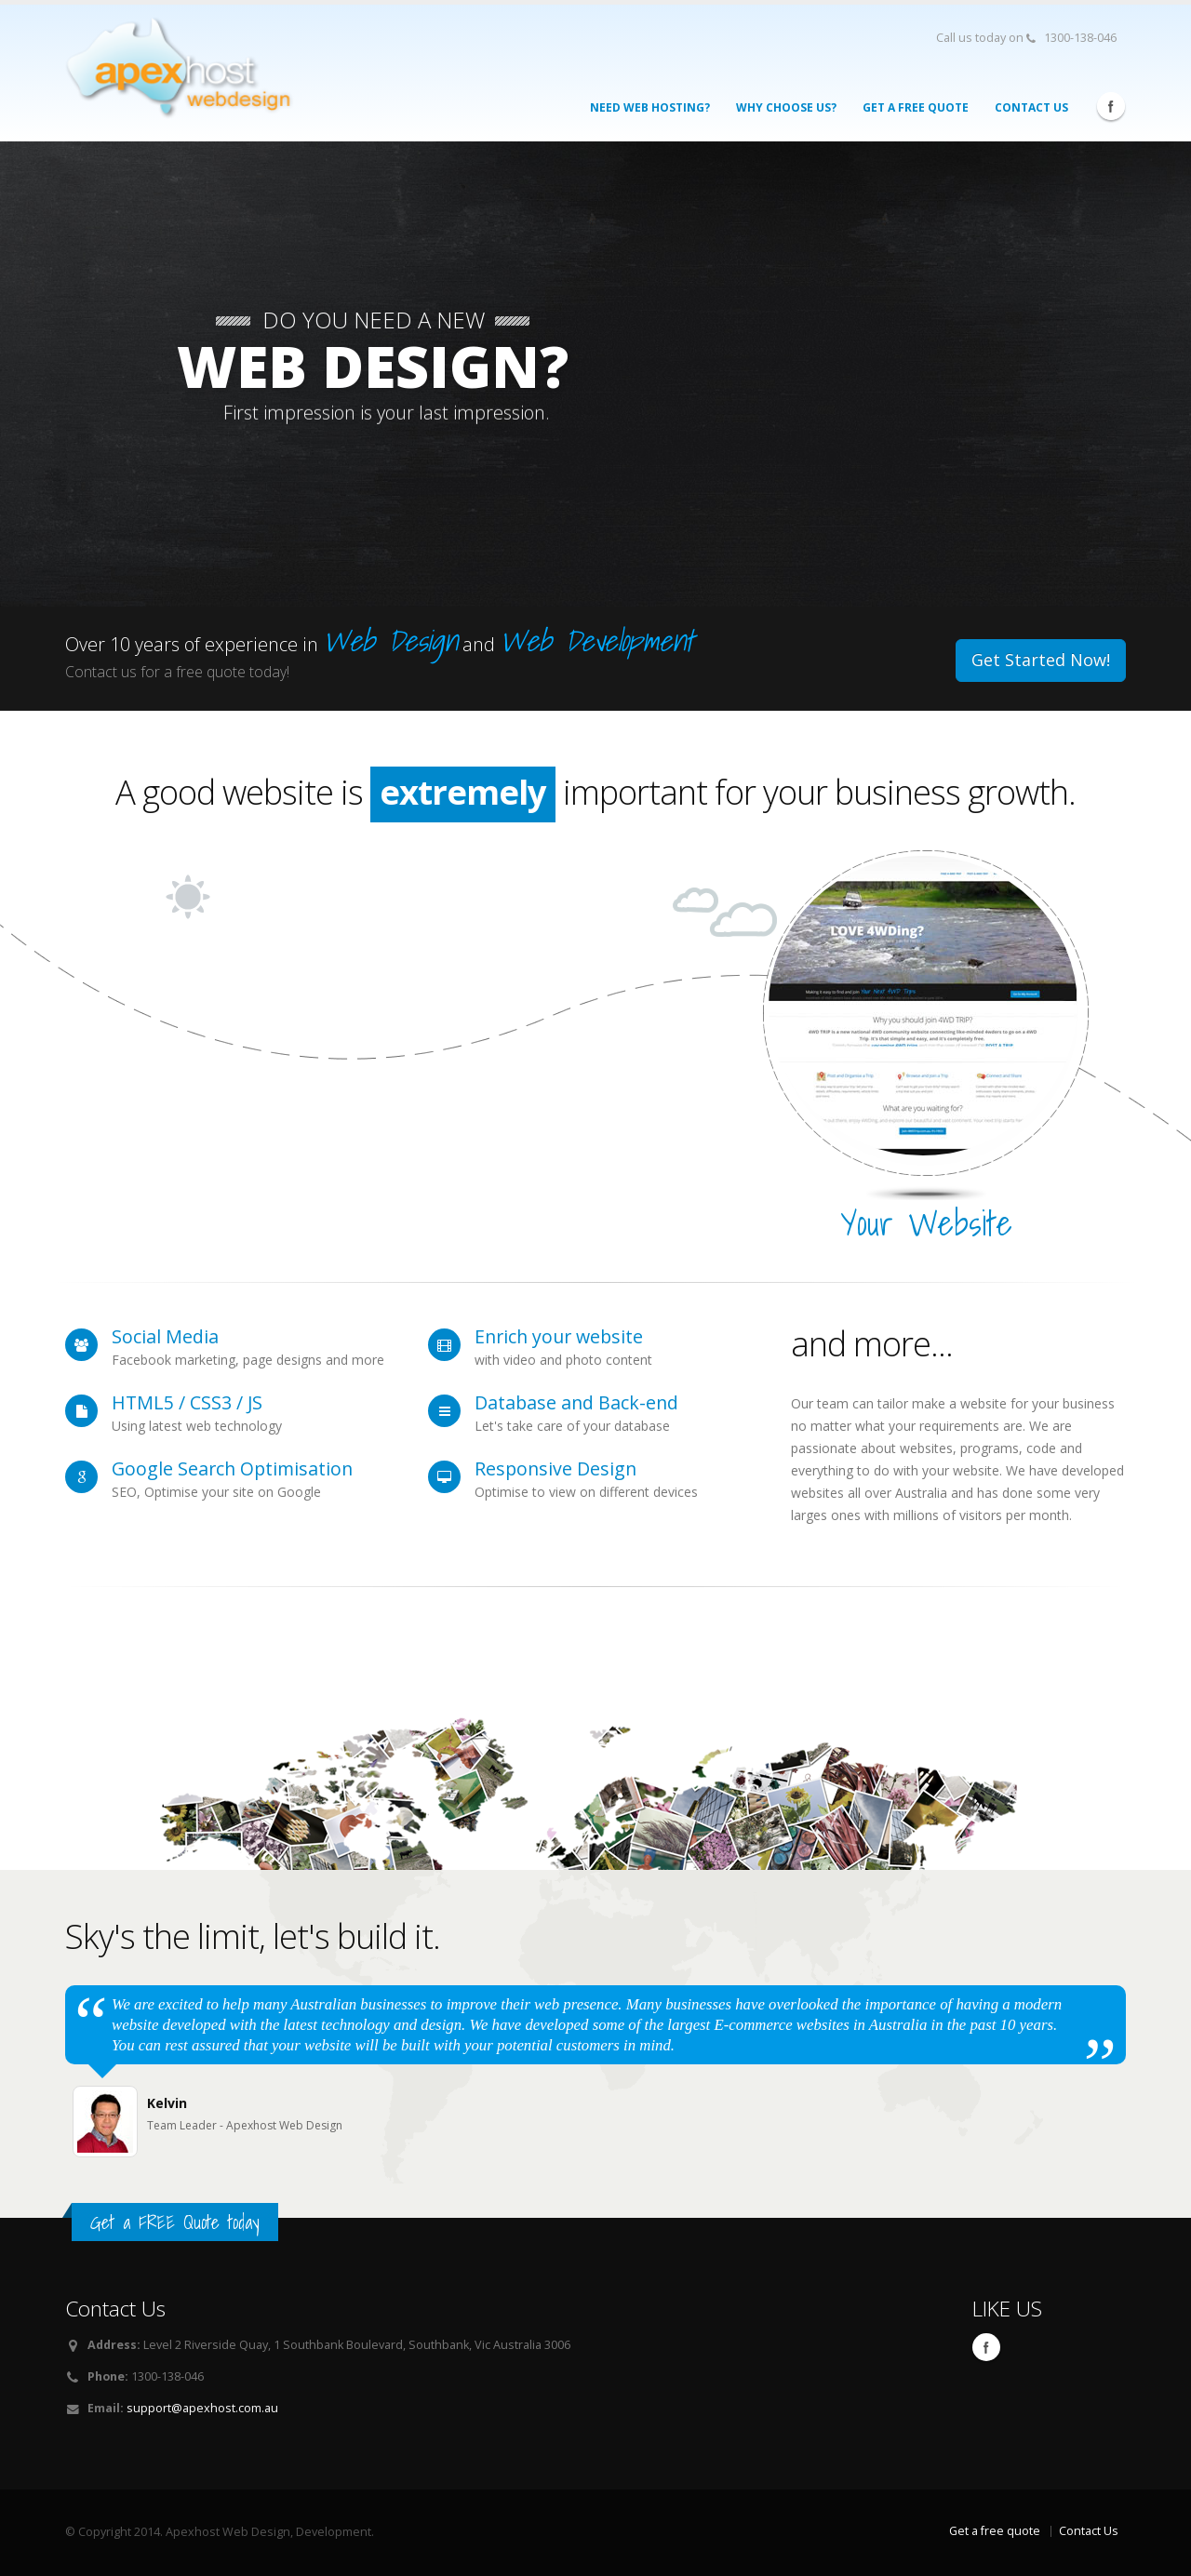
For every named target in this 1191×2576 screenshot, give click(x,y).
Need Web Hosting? (650, 107)
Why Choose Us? (786, 107)
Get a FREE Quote (916, 107)
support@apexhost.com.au (202, 2408)
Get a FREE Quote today (175, 2222)
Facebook (1111, 106)
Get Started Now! (1040, 659)
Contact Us (1031, 107)
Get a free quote (994, 2531)
